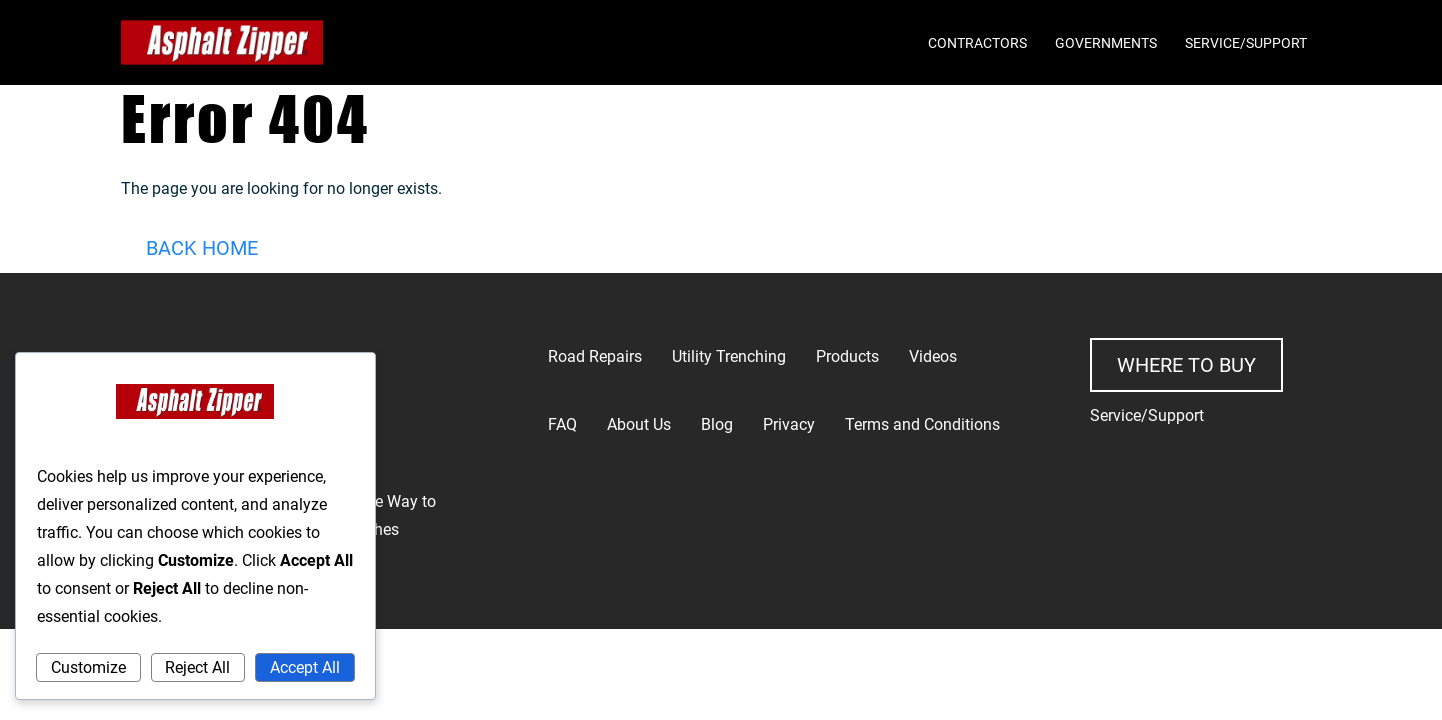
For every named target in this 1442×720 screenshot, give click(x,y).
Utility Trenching (729, 356)
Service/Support (1246, 43)
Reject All (197, 667)
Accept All (305, 667)
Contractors (977, 43)
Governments (1106, 43)
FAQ (562, 424)
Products (847, 356)
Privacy (789, 424)
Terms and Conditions (922, 424)
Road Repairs (595, 356)
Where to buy (1186, 365)
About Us (639, 424)
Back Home (202, 248)
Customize (88, 667)
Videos (933, 356)
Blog (717, 424)
